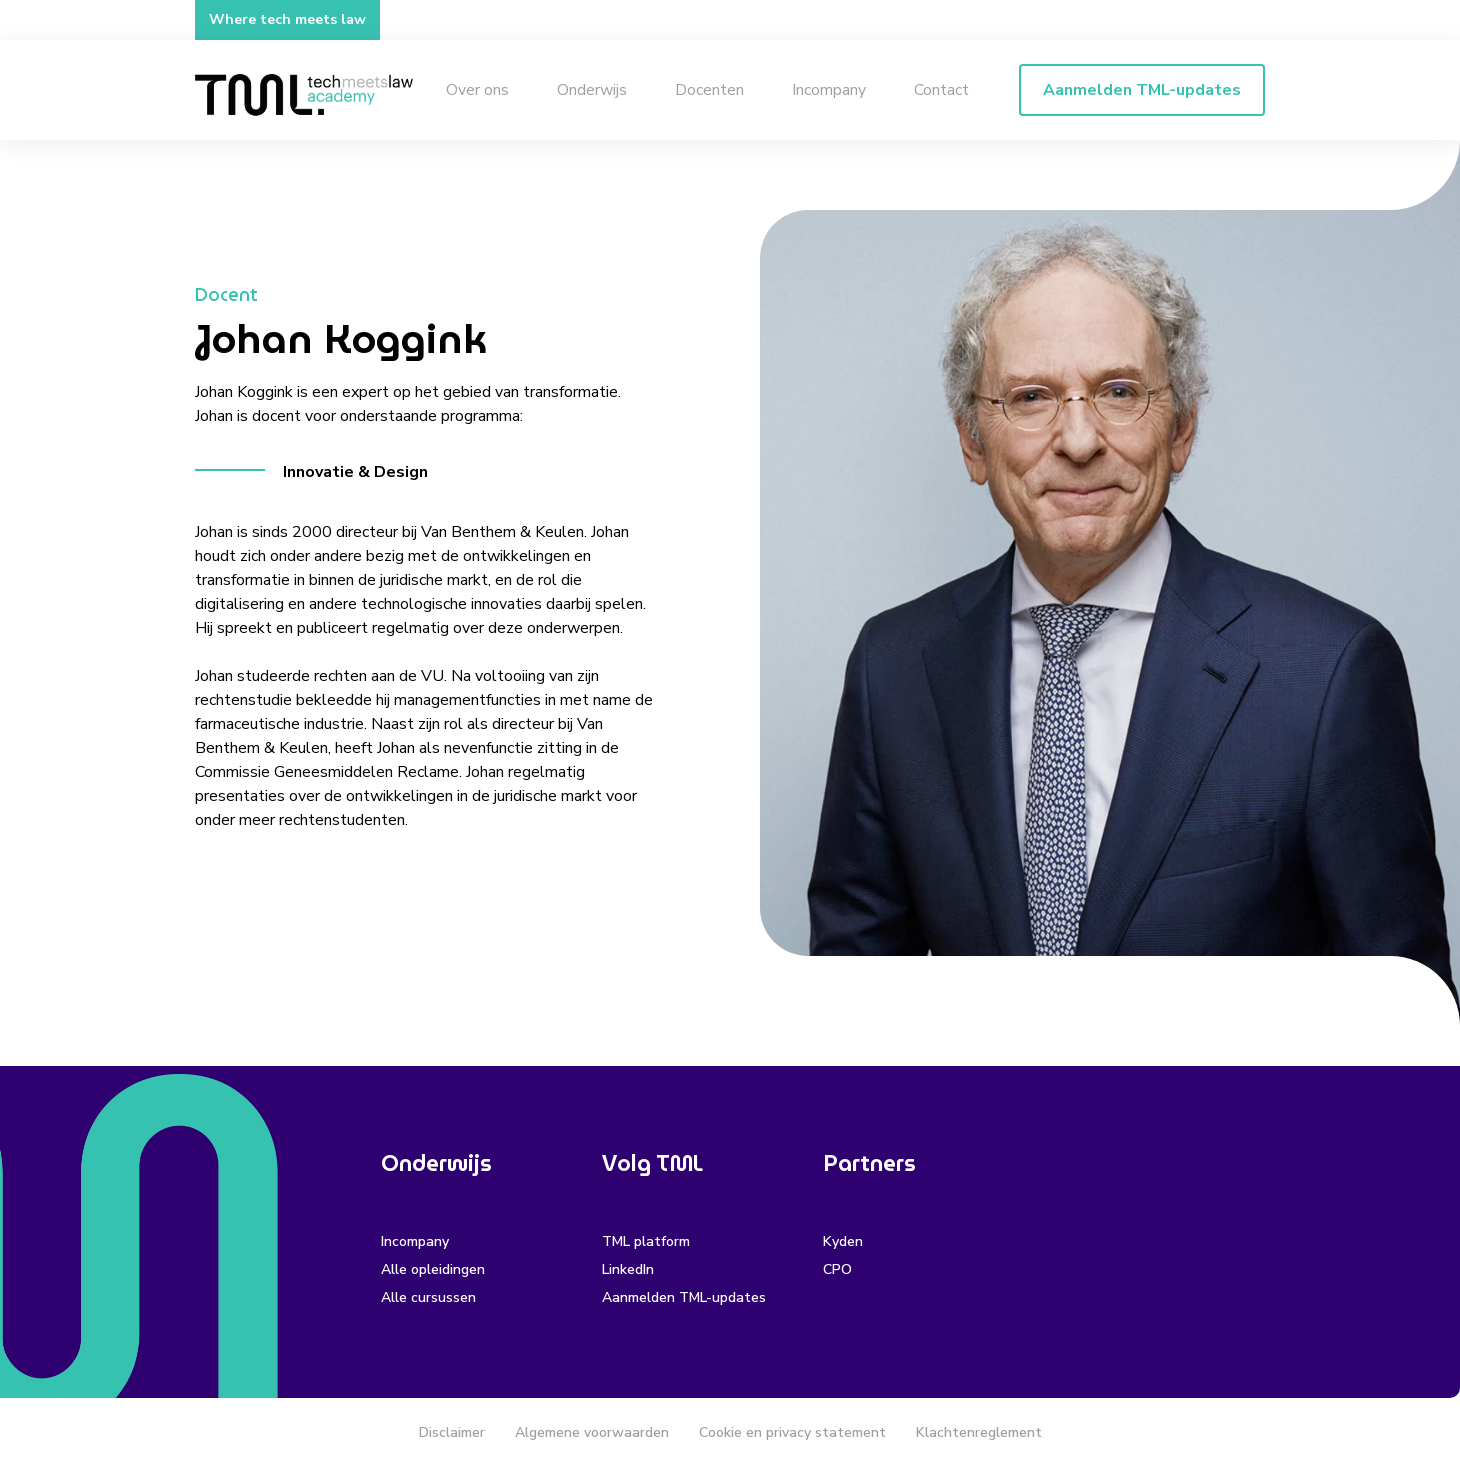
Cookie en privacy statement (792, 1432)
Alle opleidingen (433, 1269)
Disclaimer (452, 1432)
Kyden (843, 1241)
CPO (837, 1269)
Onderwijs (592, 90)
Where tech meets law (287, 19)
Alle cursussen (428, 1297)
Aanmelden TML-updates (684, 1297)
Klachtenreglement (979, 1432)
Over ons (477, 90)
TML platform (646, 1241)
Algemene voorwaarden (592, 1432)
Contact (941, 90)
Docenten (709, 90)
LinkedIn (628, 1269)
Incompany (829, 90)
